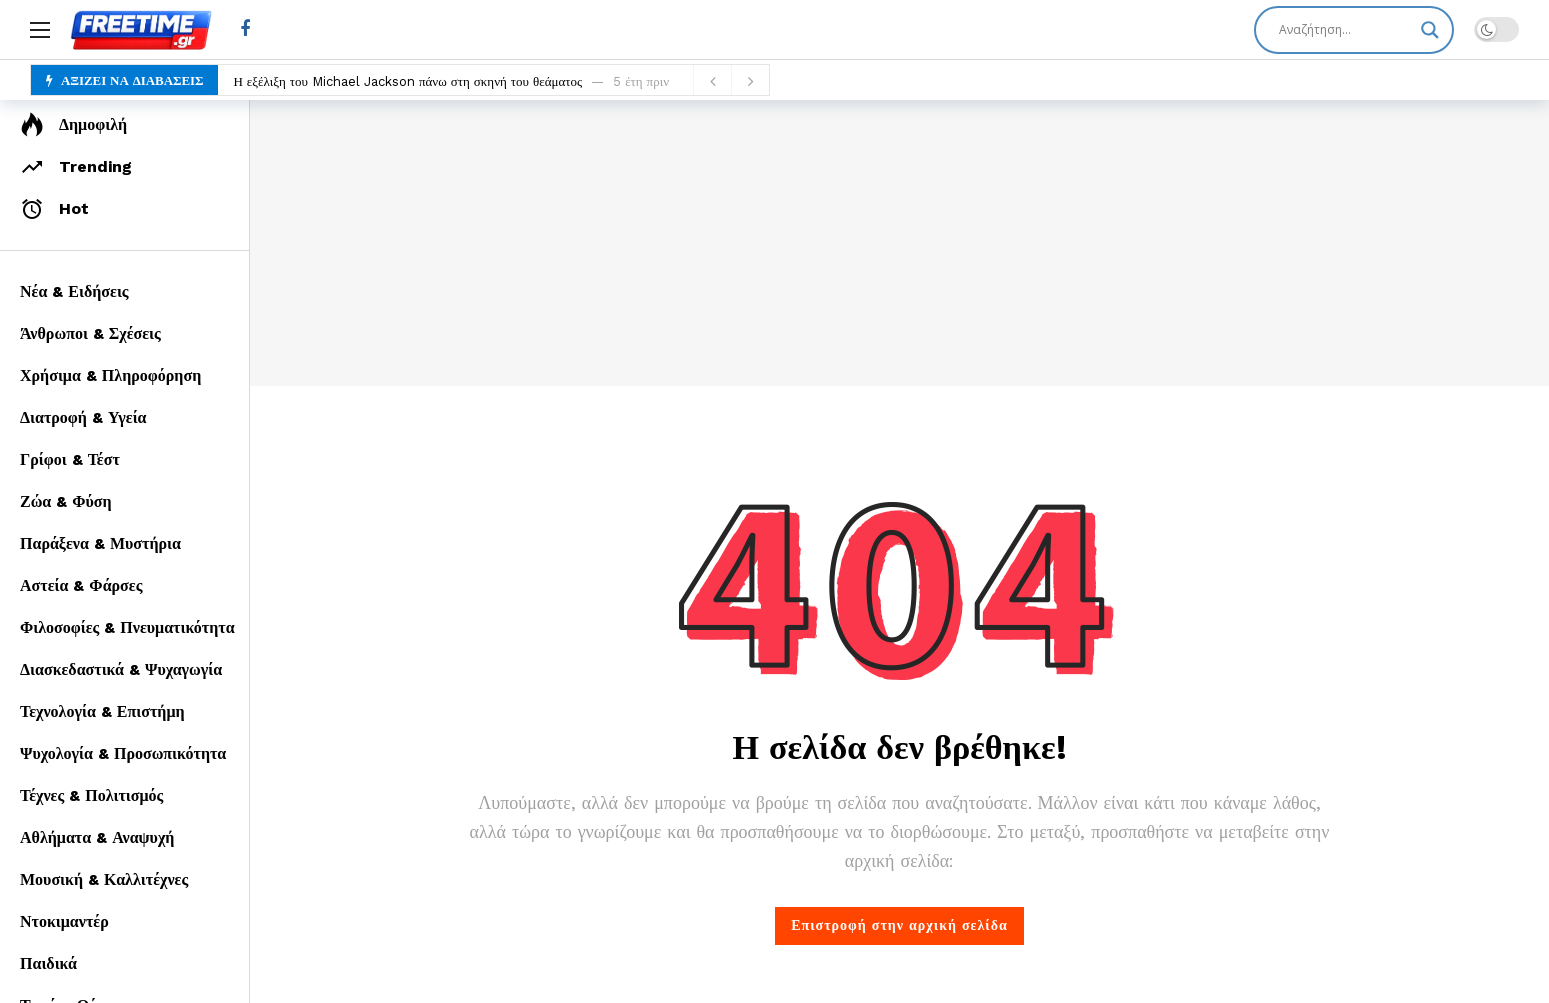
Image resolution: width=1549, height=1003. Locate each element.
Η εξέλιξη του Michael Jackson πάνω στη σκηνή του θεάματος (407, 81)
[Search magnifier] (1430, 30)
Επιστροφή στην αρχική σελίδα (899, 925)
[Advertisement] (900, 240)
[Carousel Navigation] (731, 81)
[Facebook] (244, 29)
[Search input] (1345, 30)
